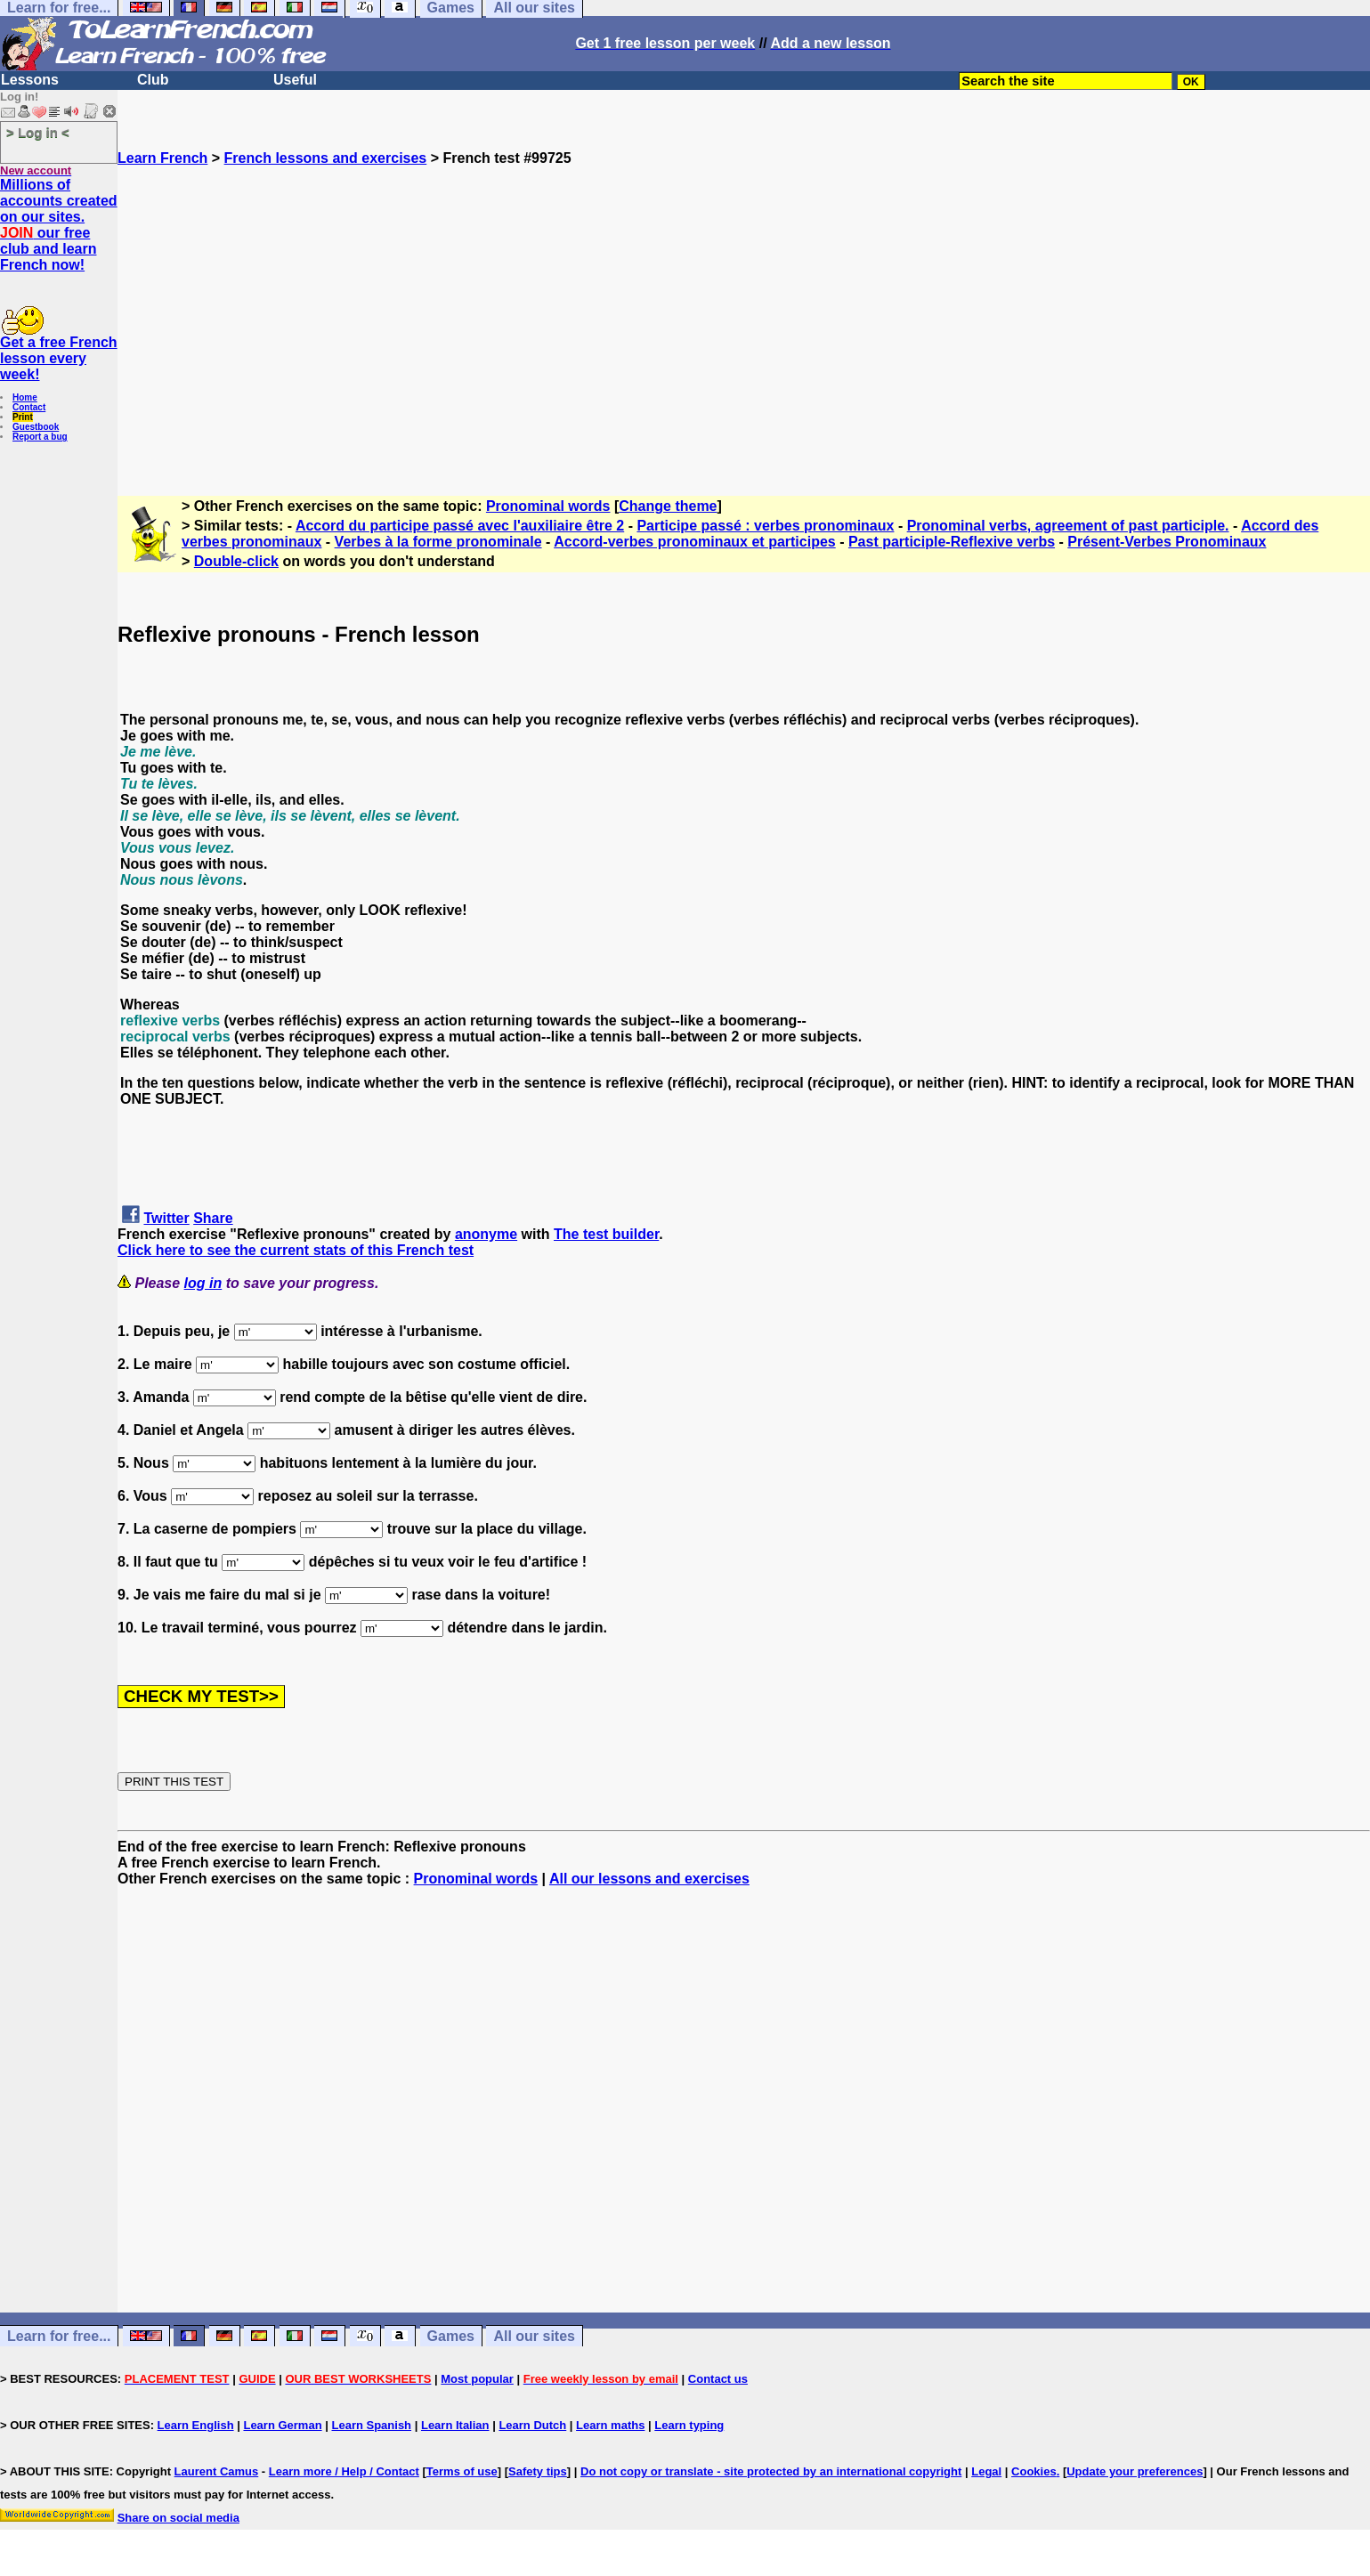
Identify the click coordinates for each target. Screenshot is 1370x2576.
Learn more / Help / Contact (344, 2471)
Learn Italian (455, 2425)
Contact (28, 407)
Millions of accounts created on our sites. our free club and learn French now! (59, 224)
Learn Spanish (371, 2425)
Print (22, 417)
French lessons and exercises (325, 158)
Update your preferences (1134, 2471)
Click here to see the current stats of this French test (296, 1250)
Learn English (196, 2425)
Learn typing (689, 2425)
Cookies (1034, 2471)
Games (450, 2336)
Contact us (718, 2379)
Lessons (30, 79)
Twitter (166, 1218)
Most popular (477, 2379)
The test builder (606, 1234)
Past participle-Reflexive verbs (951, 541)
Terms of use (462, 2471)
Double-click (236, 561)
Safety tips (537, 2471)
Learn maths (610, 2425)
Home (24, 397)
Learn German (282, 2425)
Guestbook (35, 427)
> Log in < (37, 132)
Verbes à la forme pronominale (438, 541)
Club (153, 79)
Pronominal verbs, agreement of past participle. (1068, 525)
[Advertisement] (744, 323)
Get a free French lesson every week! (59, 358)
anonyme (486, 1234)
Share (212, 1218)
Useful (295, 79)
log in (203, 1283)
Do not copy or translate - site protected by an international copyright (770, 2471)
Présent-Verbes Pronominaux (1166, 541)
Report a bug (40, 436)
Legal (986, 2471)
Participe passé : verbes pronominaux (765, 525)
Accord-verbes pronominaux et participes (695, 541)
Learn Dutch (532, 2425)
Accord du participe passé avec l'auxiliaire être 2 (460, 525)
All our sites (534, 2336)
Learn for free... (58, 2336)
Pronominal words (548, 506)
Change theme (668, 506)
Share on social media (178, 2517)
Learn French (162, 158)
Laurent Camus (216, 2471)
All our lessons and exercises (649, 1878)
